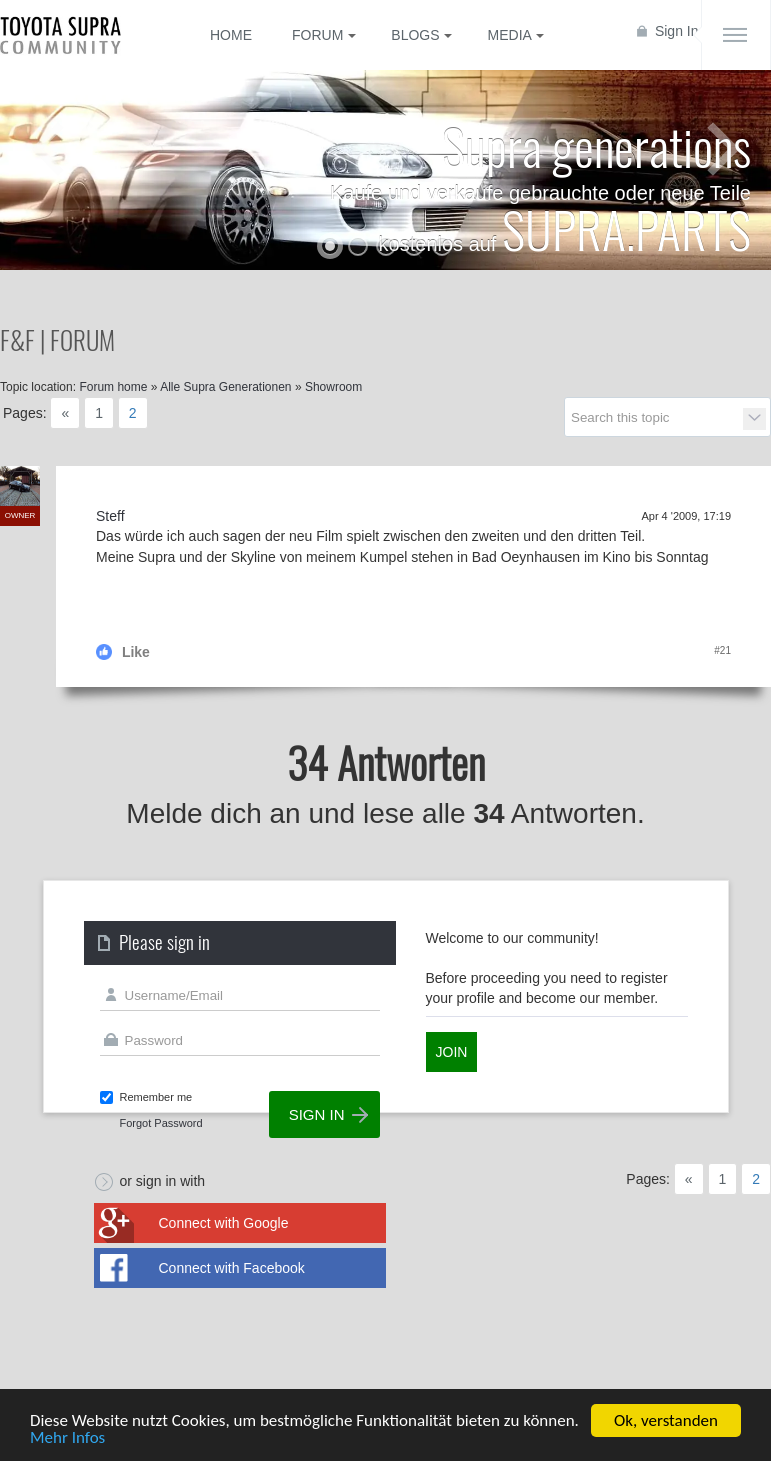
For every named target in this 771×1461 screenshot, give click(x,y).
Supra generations (596, 145)
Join (452, 1052)
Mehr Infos (67, 1439)
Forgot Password (161, 1123)
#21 (722, 650)
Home (231, 35)
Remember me (156, 1097)
